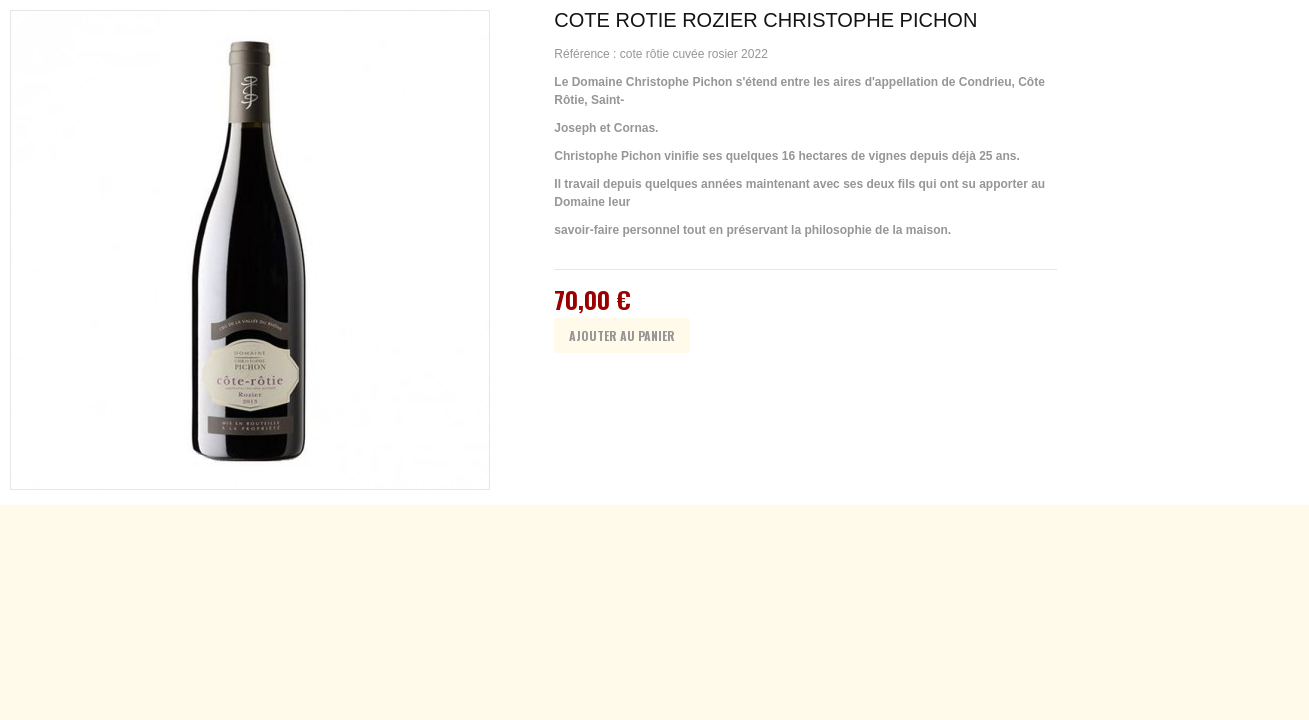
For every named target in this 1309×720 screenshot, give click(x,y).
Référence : (586, 54)
